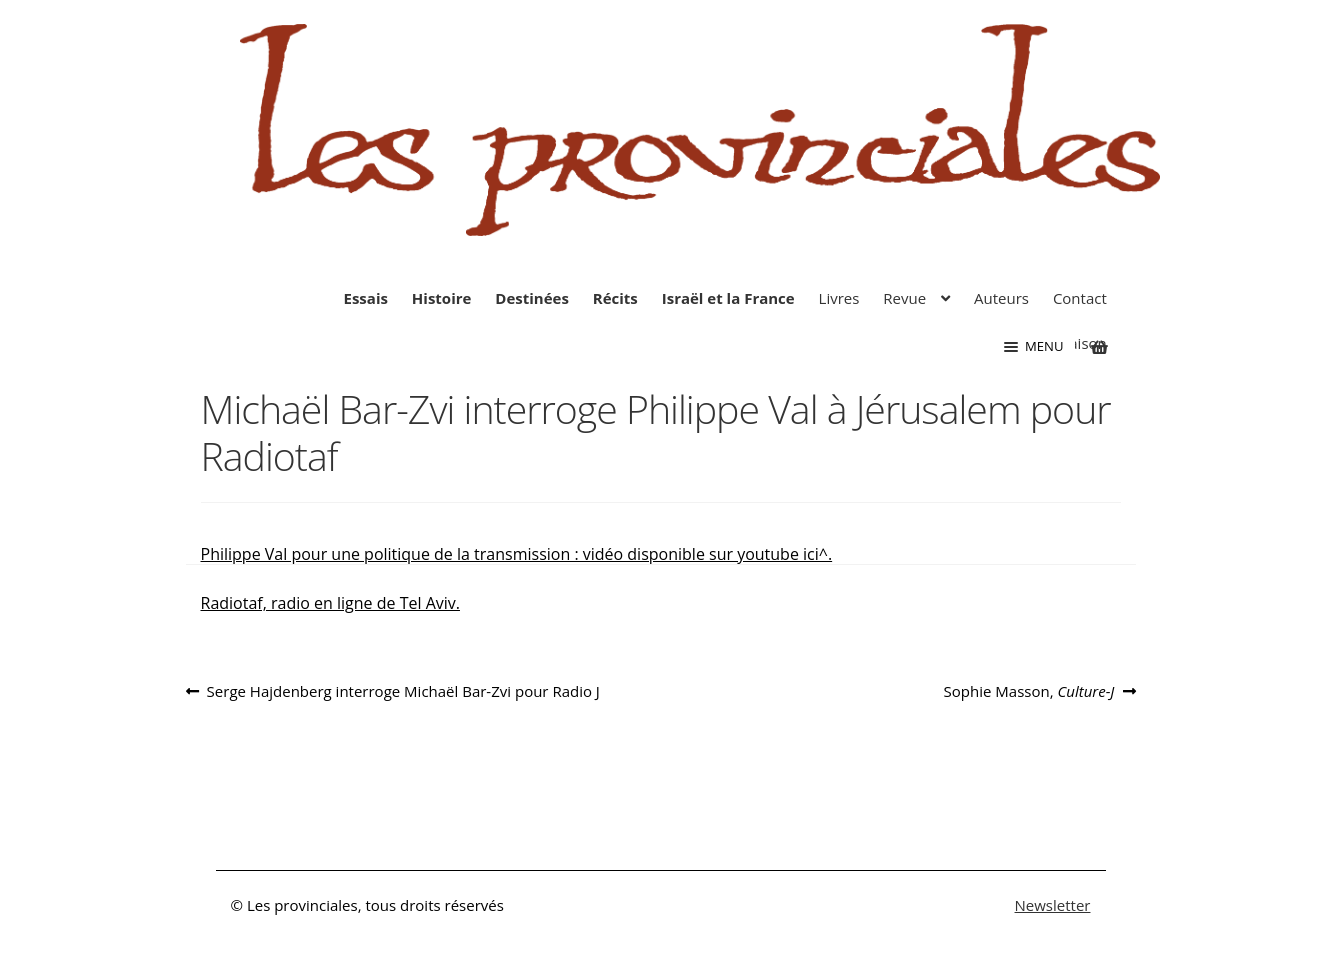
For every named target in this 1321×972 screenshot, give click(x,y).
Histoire (442, 298)
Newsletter (1053, 905)
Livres (839, 298)
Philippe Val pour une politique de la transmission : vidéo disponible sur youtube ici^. (517, 554)
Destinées (532, 298)
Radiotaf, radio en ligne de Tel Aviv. (330, 603)
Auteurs (1001, 298)
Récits (615, 298)
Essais (366, 298)
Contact (1080, 298)
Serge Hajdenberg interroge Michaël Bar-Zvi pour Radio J (403, 691)
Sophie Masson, (1029, 691)
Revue (904, 298)
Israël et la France (728, 298)
